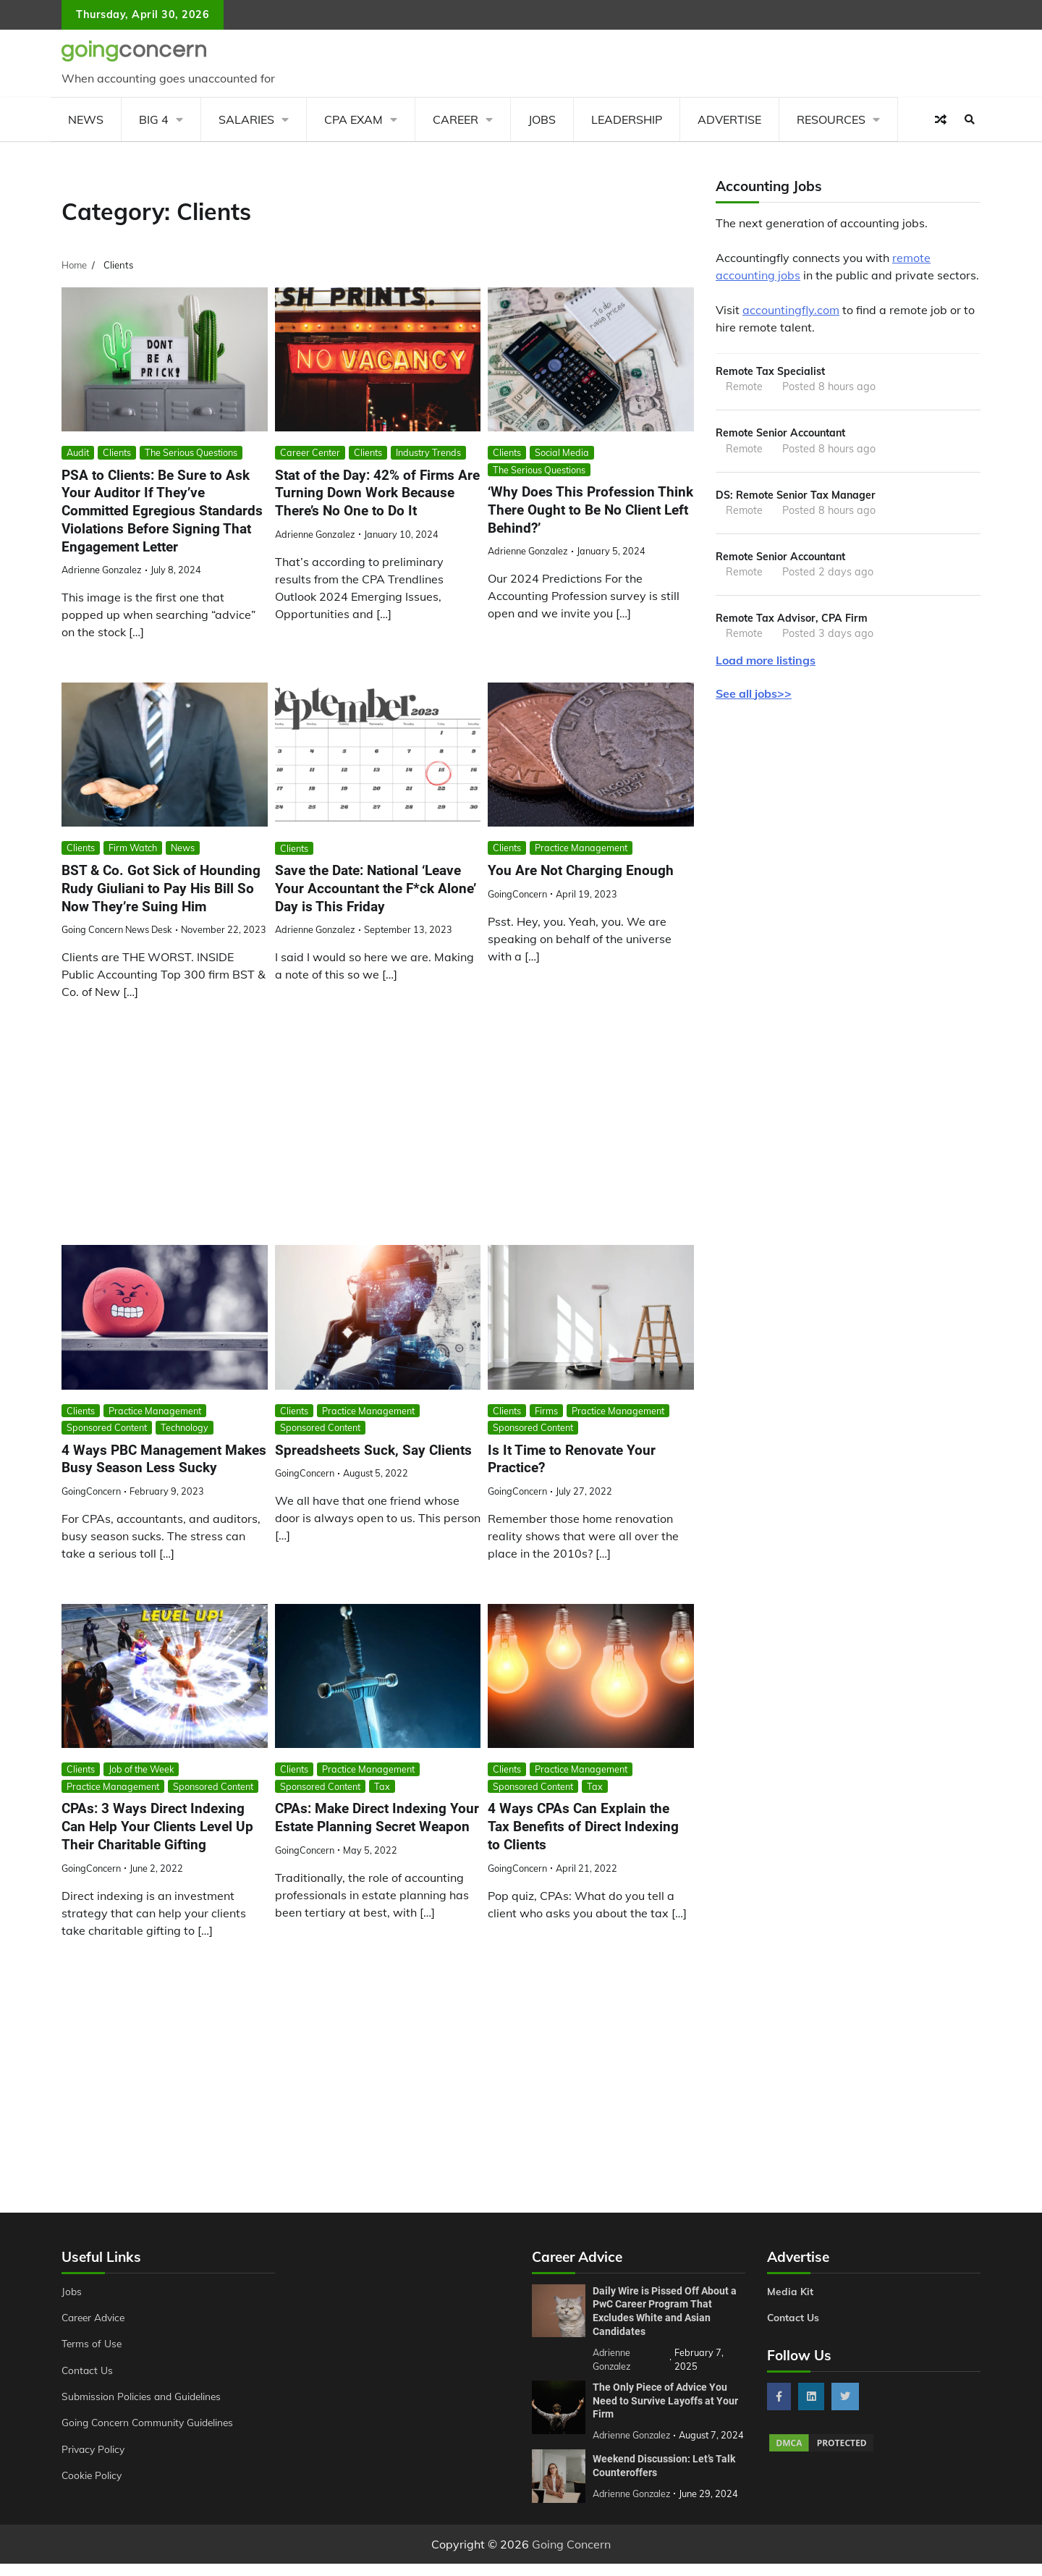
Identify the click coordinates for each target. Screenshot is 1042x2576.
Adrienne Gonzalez (102, 569)
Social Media (562, 452)
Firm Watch (133, 848)
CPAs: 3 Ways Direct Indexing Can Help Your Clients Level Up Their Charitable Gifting (157, 1827)
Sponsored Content (107, 1427)
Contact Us (88, 2370)
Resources (831, 119)
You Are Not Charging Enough (581, 870)
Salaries (246, 119)
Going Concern (571, 2556)
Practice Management (581, 848)
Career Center (310, 452)
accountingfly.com (790, 310)
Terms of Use (93, 2344)
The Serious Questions (191, 452)
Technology (184, 1427)
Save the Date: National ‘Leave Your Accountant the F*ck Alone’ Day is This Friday (375, 888)
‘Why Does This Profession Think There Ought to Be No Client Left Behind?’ (590, 509)
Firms (546, 1410)
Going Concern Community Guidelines (151, 2423)
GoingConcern (517, 894)
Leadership (626, 119)
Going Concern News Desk (117, 929)
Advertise (729, 119)
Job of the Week (141, 1769)
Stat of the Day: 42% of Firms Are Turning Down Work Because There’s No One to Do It (377, 493)
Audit (78, 452)
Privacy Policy (94, 2449)
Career (455, 119)
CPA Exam (353, 119)
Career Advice (96, 2317)
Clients (117, 452)
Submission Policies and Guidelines (144, 2396)
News (85, 119)
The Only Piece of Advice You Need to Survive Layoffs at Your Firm (665, 2400)
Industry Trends (428, 452)
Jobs (542, 119)
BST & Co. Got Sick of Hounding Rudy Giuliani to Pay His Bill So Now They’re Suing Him (161, 888)
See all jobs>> (754, 696)
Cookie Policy (93, 2475)
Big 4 (154, 119)
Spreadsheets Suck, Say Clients (373, 1450)
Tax (382, 1786)
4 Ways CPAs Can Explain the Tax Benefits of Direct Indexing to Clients (583, 1827)
